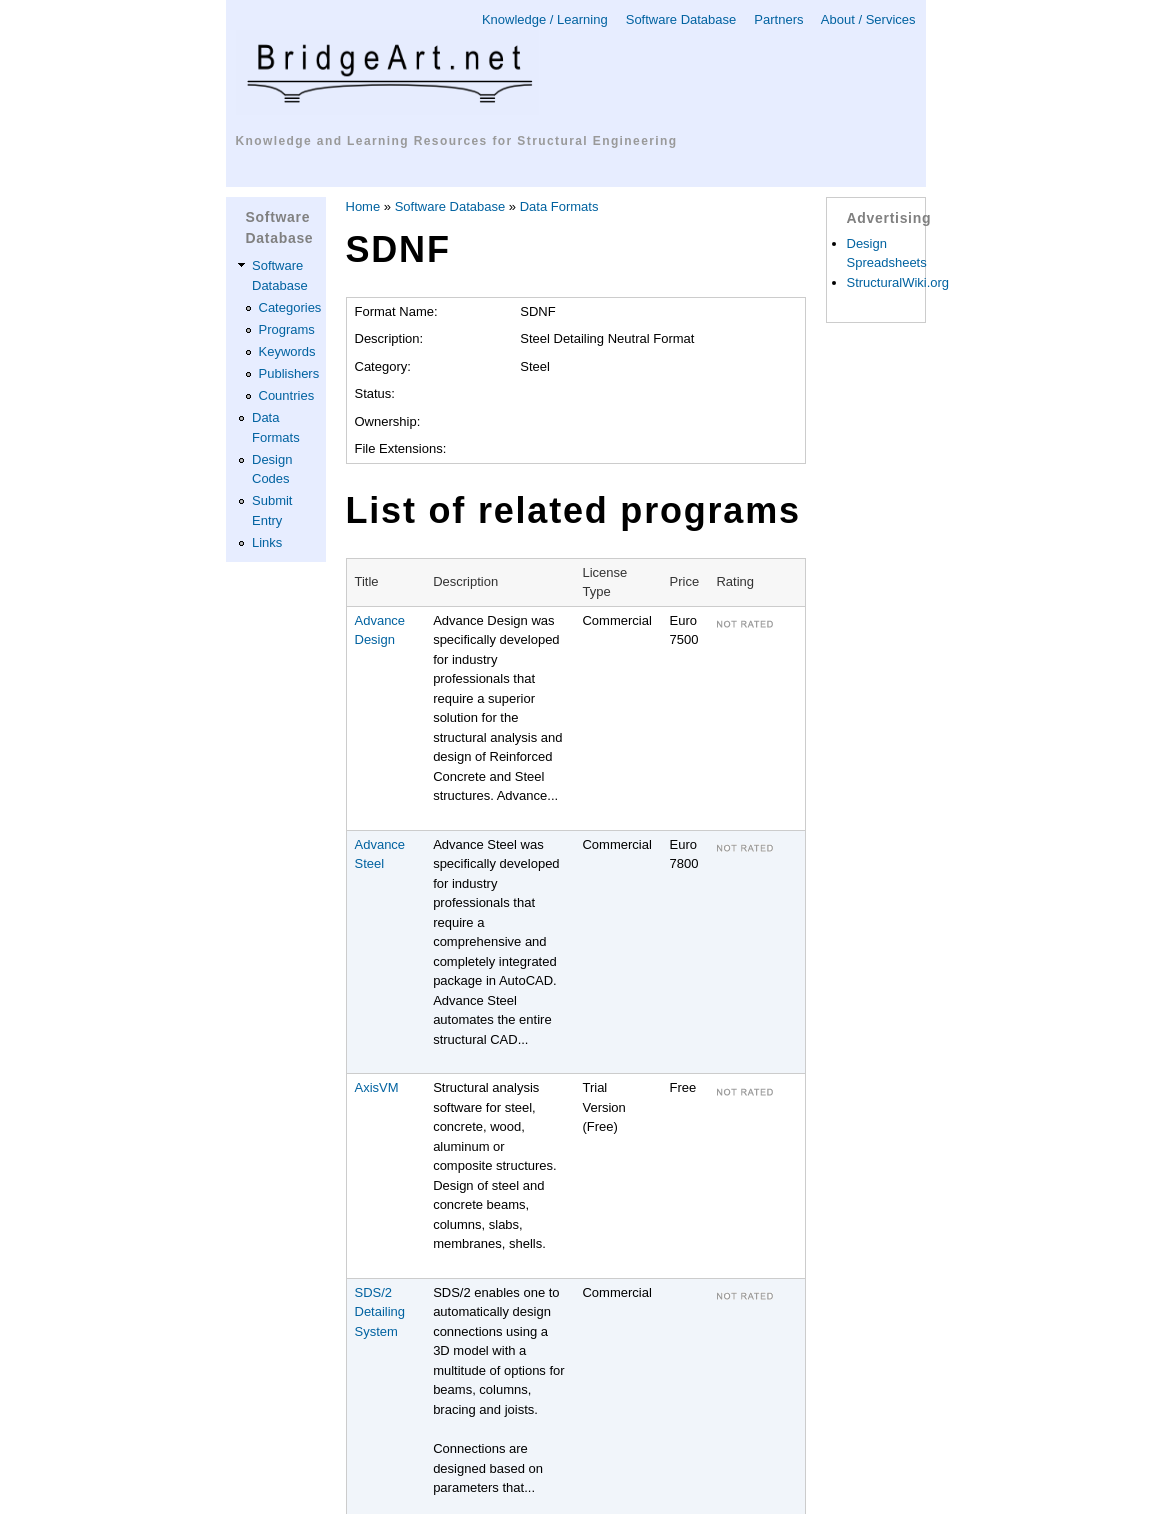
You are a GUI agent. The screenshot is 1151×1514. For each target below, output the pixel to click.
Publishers (289, 373)
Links (267, 542)
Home (363, 206)
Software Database (681, 19)
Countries (287, 395)
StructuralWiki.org (898, 282)
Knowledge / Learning (545, 19)
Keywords (287, 351)
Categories (290, 307)
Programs (287, 329)
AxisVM (377, 1087)
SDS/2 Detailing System (380, 1312)
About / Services (868, 19)
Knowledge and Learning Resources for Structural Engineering (457, 141)
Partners (778, 19)
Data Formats (559, 206)
